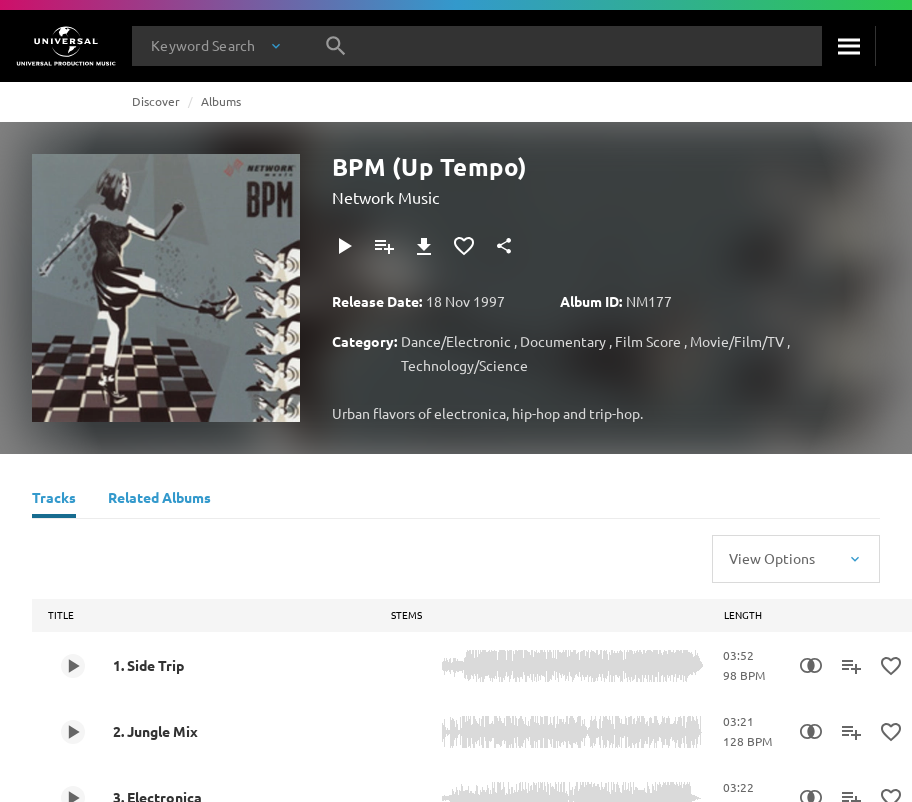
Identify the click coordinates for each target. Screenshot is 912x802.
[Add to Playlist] (384, 246)
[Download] (424, 246)
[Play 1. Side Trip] (73, 666)
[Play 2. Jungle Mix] (73, 732)
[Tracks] (54, 500)
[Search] (848, 46)
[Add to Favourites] (464, 246)
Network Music (385, 197)
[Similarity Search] (811, 666)
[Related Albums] (159, 500)
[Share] (504, 246)
